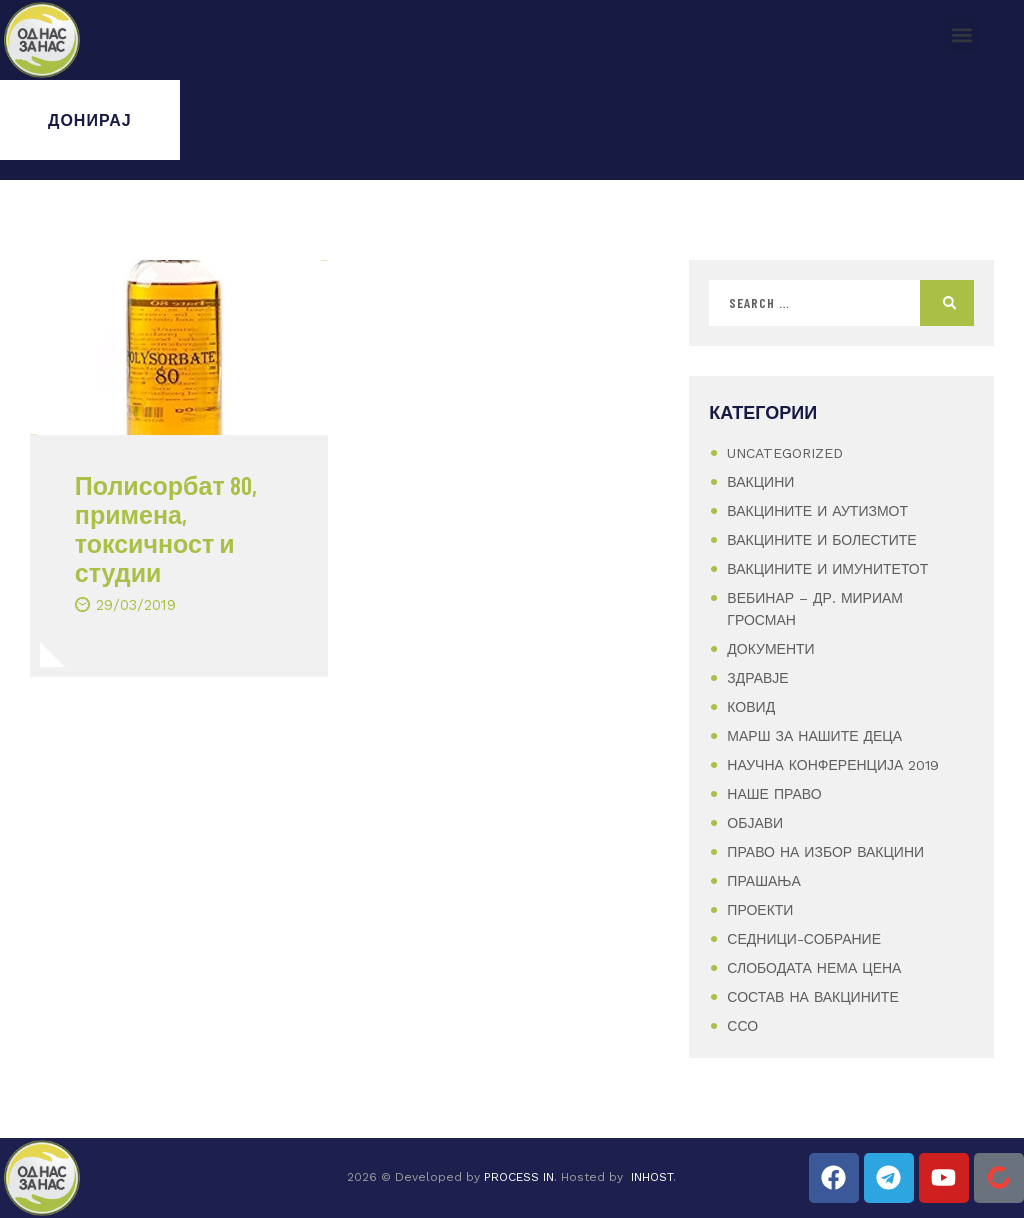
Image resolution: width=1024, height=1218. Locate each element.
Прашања (763, 881)
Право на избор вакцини (825, 852)
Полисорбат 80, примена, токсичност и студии (166, 528)
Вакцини (760, 482)
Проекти (760, 910)
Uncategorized (785, 453)
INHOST (652, 1177)
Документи (770, 649)
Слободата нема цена (814, 968)
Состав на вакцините (812, 997)
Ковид (751, 707)
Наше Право (774, 794)
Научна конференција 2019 (833, 765)
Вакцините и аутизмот (817, 511)
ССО (742, 1026)
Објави (755, 823)
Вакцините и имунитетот (827, 569)
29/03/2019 (136, 605)
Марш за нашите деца (814, 736)
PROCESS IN (519, 1177)
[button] (962, 35)
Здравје (757, 678)
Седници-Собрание (804, 939)
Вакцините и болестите (821, 540)
